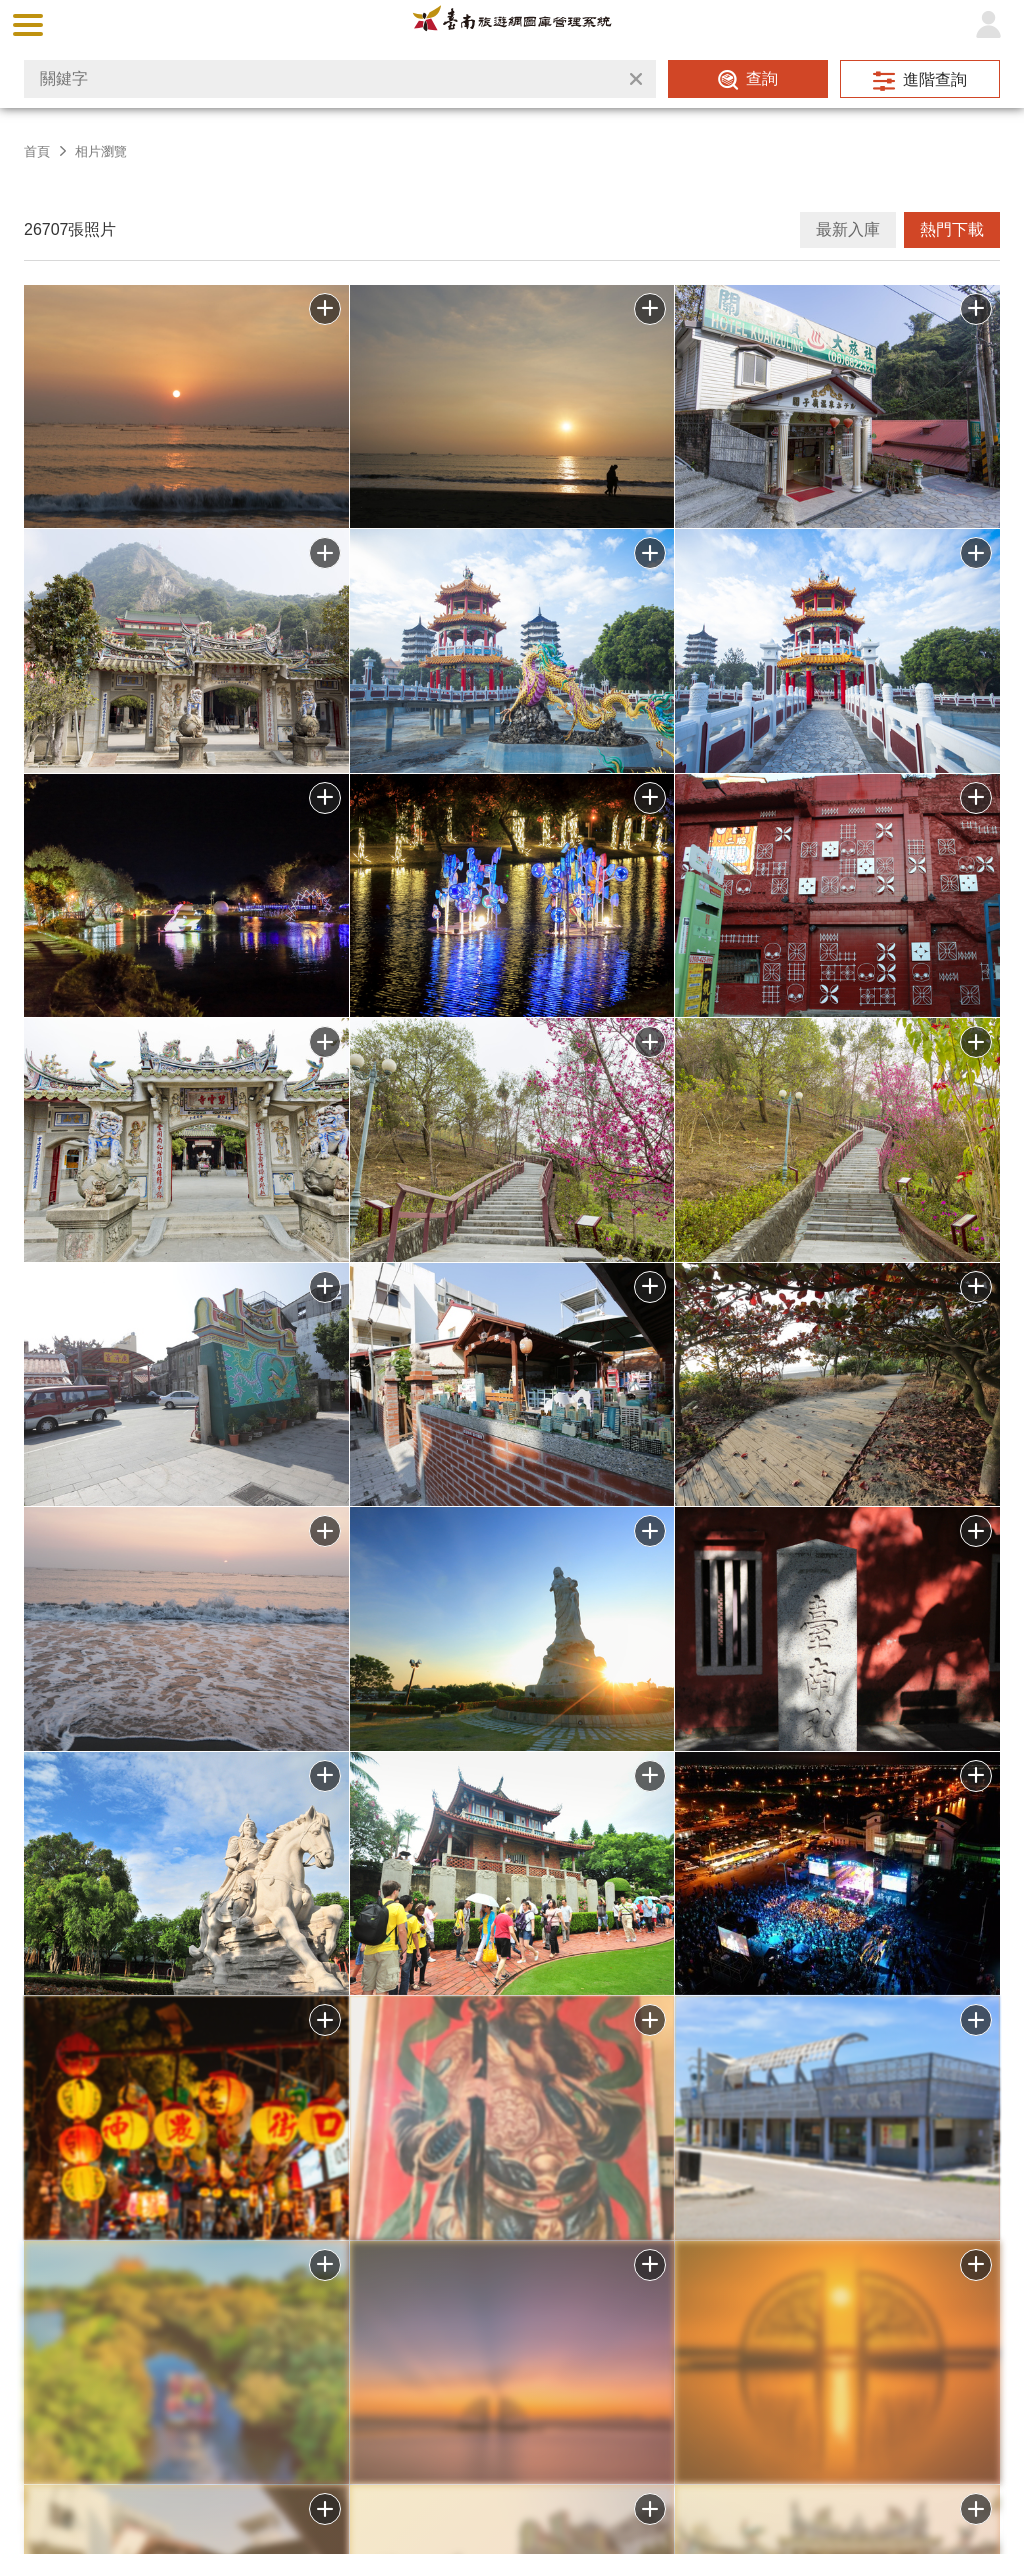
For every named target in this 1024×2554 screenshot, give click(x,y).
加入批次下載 (325, 2265)
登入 (988, 25)
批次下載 (325, 309)
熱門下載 (952, 229)
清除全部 (636, 79)
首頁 (37, 151)
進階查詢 (935, 79)
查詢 (762, 78)
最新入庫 (848, 229)
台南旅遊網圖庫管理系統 (512, 24)
